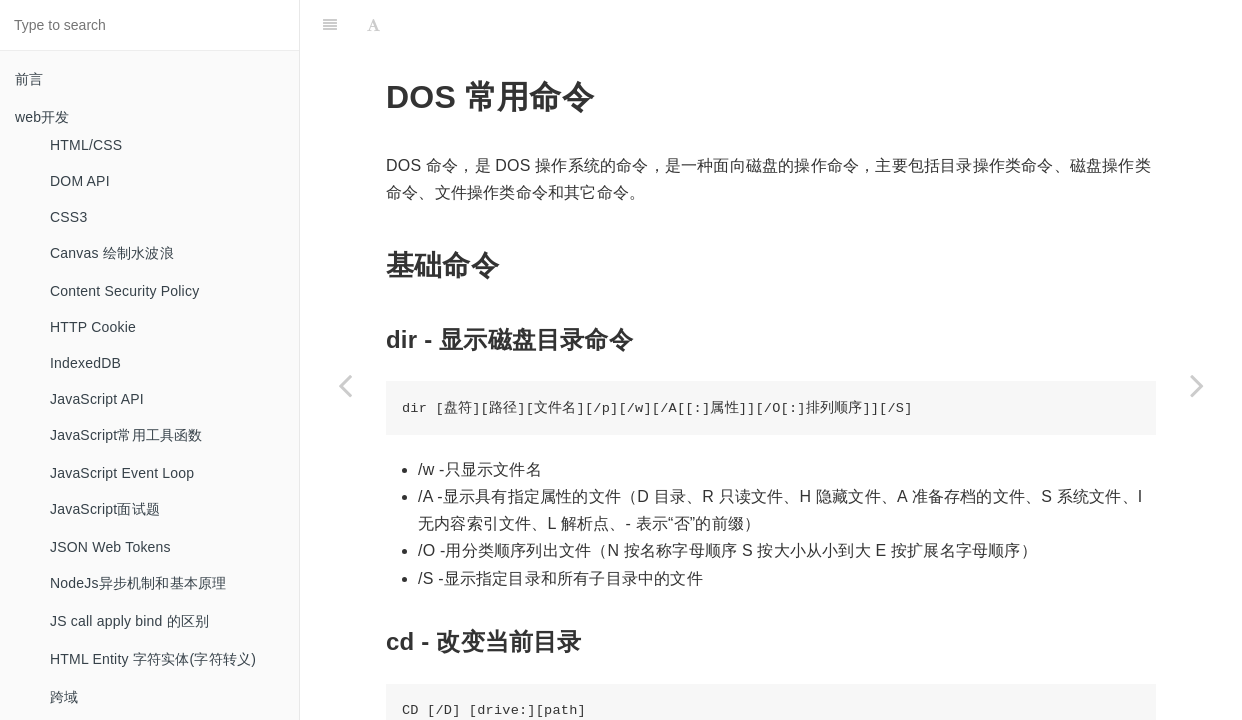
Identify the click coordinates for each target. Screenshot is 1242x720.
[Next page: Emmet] (1197, 385)
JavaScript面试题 (105, 509)
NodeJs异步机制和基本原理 (138, 583)
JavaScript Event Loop (122, 473)
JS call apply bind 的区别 (129, 621)
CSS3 (68, 217)
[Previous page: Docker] (345, 385)
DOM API (80, 181)
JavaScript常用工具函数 (126, 435)
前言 (29, 79)
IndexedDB (85, 363)
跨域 (64, 697)
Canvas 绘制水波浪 (112, 253)
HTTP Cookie (93, 327)
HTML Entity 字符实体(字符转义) (153, 659)
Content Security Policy (124, 291)
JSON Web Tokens (110, 547)
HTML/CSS (86, 145)
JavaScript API (97, 399)
